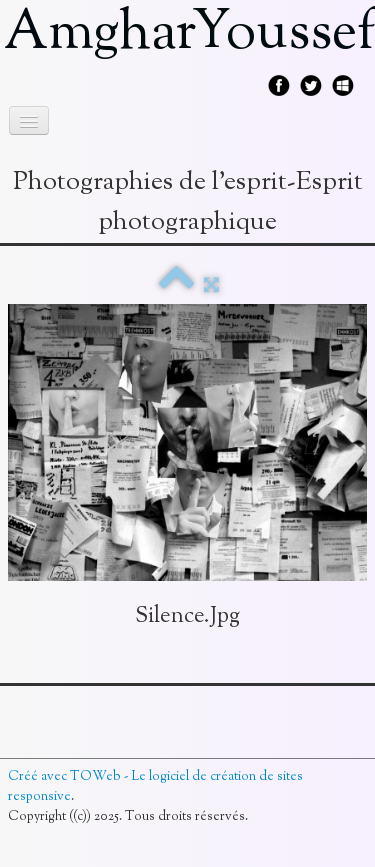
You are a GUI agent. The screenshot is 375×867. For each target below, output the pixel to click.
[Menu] (29, 120)
